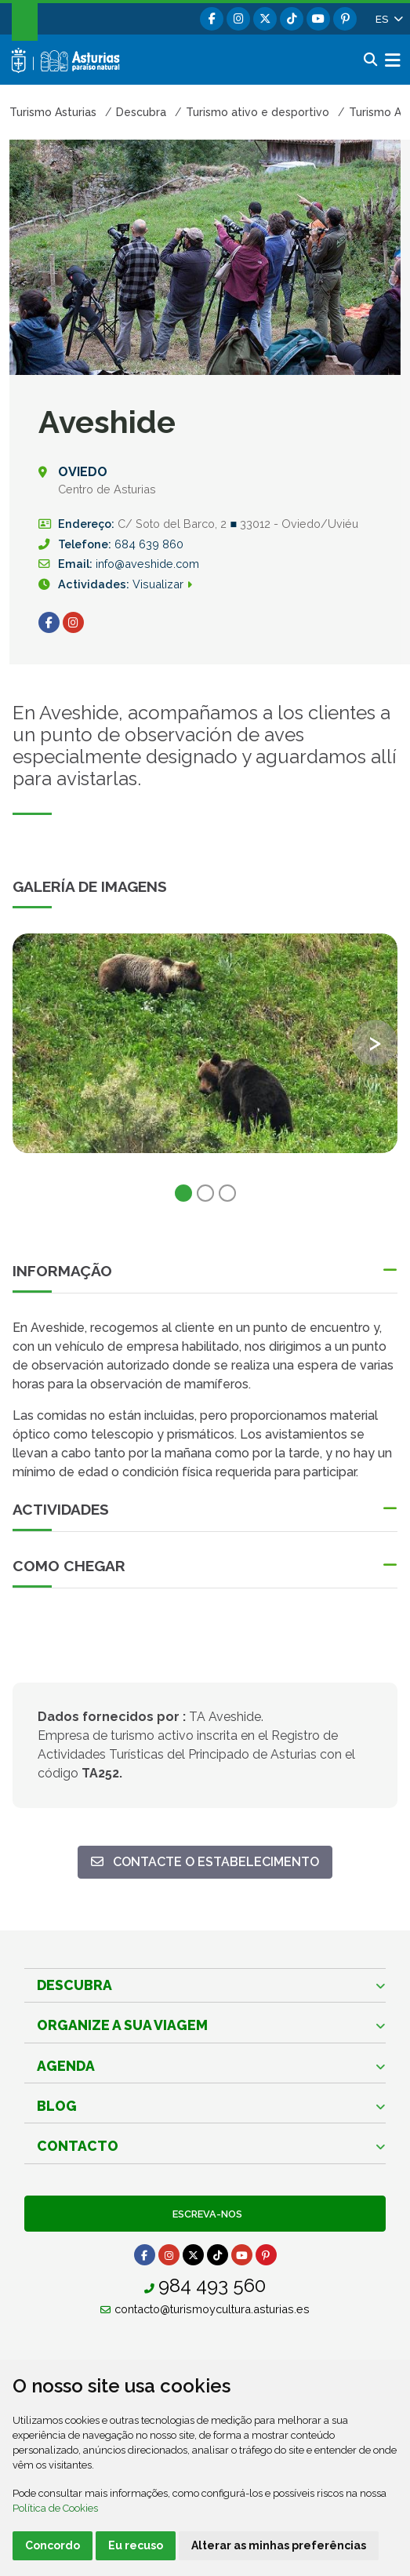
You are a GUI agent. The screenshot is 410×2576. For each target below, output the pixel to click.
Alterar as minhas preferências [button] (278, 2545)
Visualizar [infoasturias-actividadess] (169, 584)
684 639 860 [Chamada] (148, 544)
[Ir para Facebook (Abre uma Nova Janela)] (49, 622)
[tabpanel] (205, 1052)
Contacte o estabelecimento (205, 1861)
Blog (57, 2106)
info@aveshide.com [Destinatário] (147, 563)
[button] (388, 19)
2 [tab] (205, 1193)
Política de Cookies (55, 2508)
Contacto (77, 2146)
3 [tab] (227, 1193)
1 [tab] (183, 1193)
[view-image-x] (205, 1043)
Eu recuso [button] (135, 2545)
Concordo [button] (52, 2545)
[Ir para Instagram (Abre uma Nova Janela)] (73, 622)
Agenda (66, 2066)
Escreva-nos (205, 2214)
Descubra (74, 1985)
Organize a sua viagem (122, 2025)
